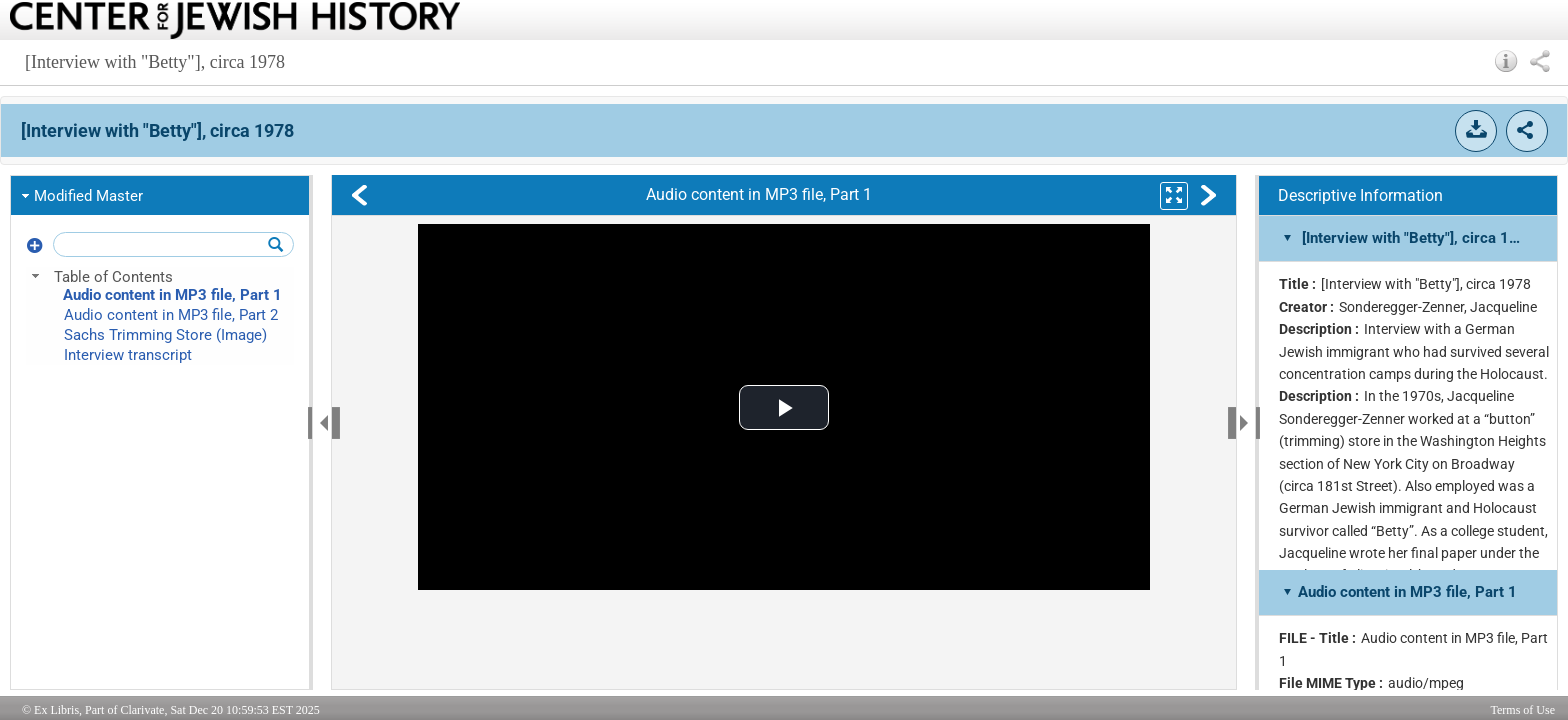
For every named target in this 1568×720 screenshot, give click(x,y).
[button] (1506, 61)
